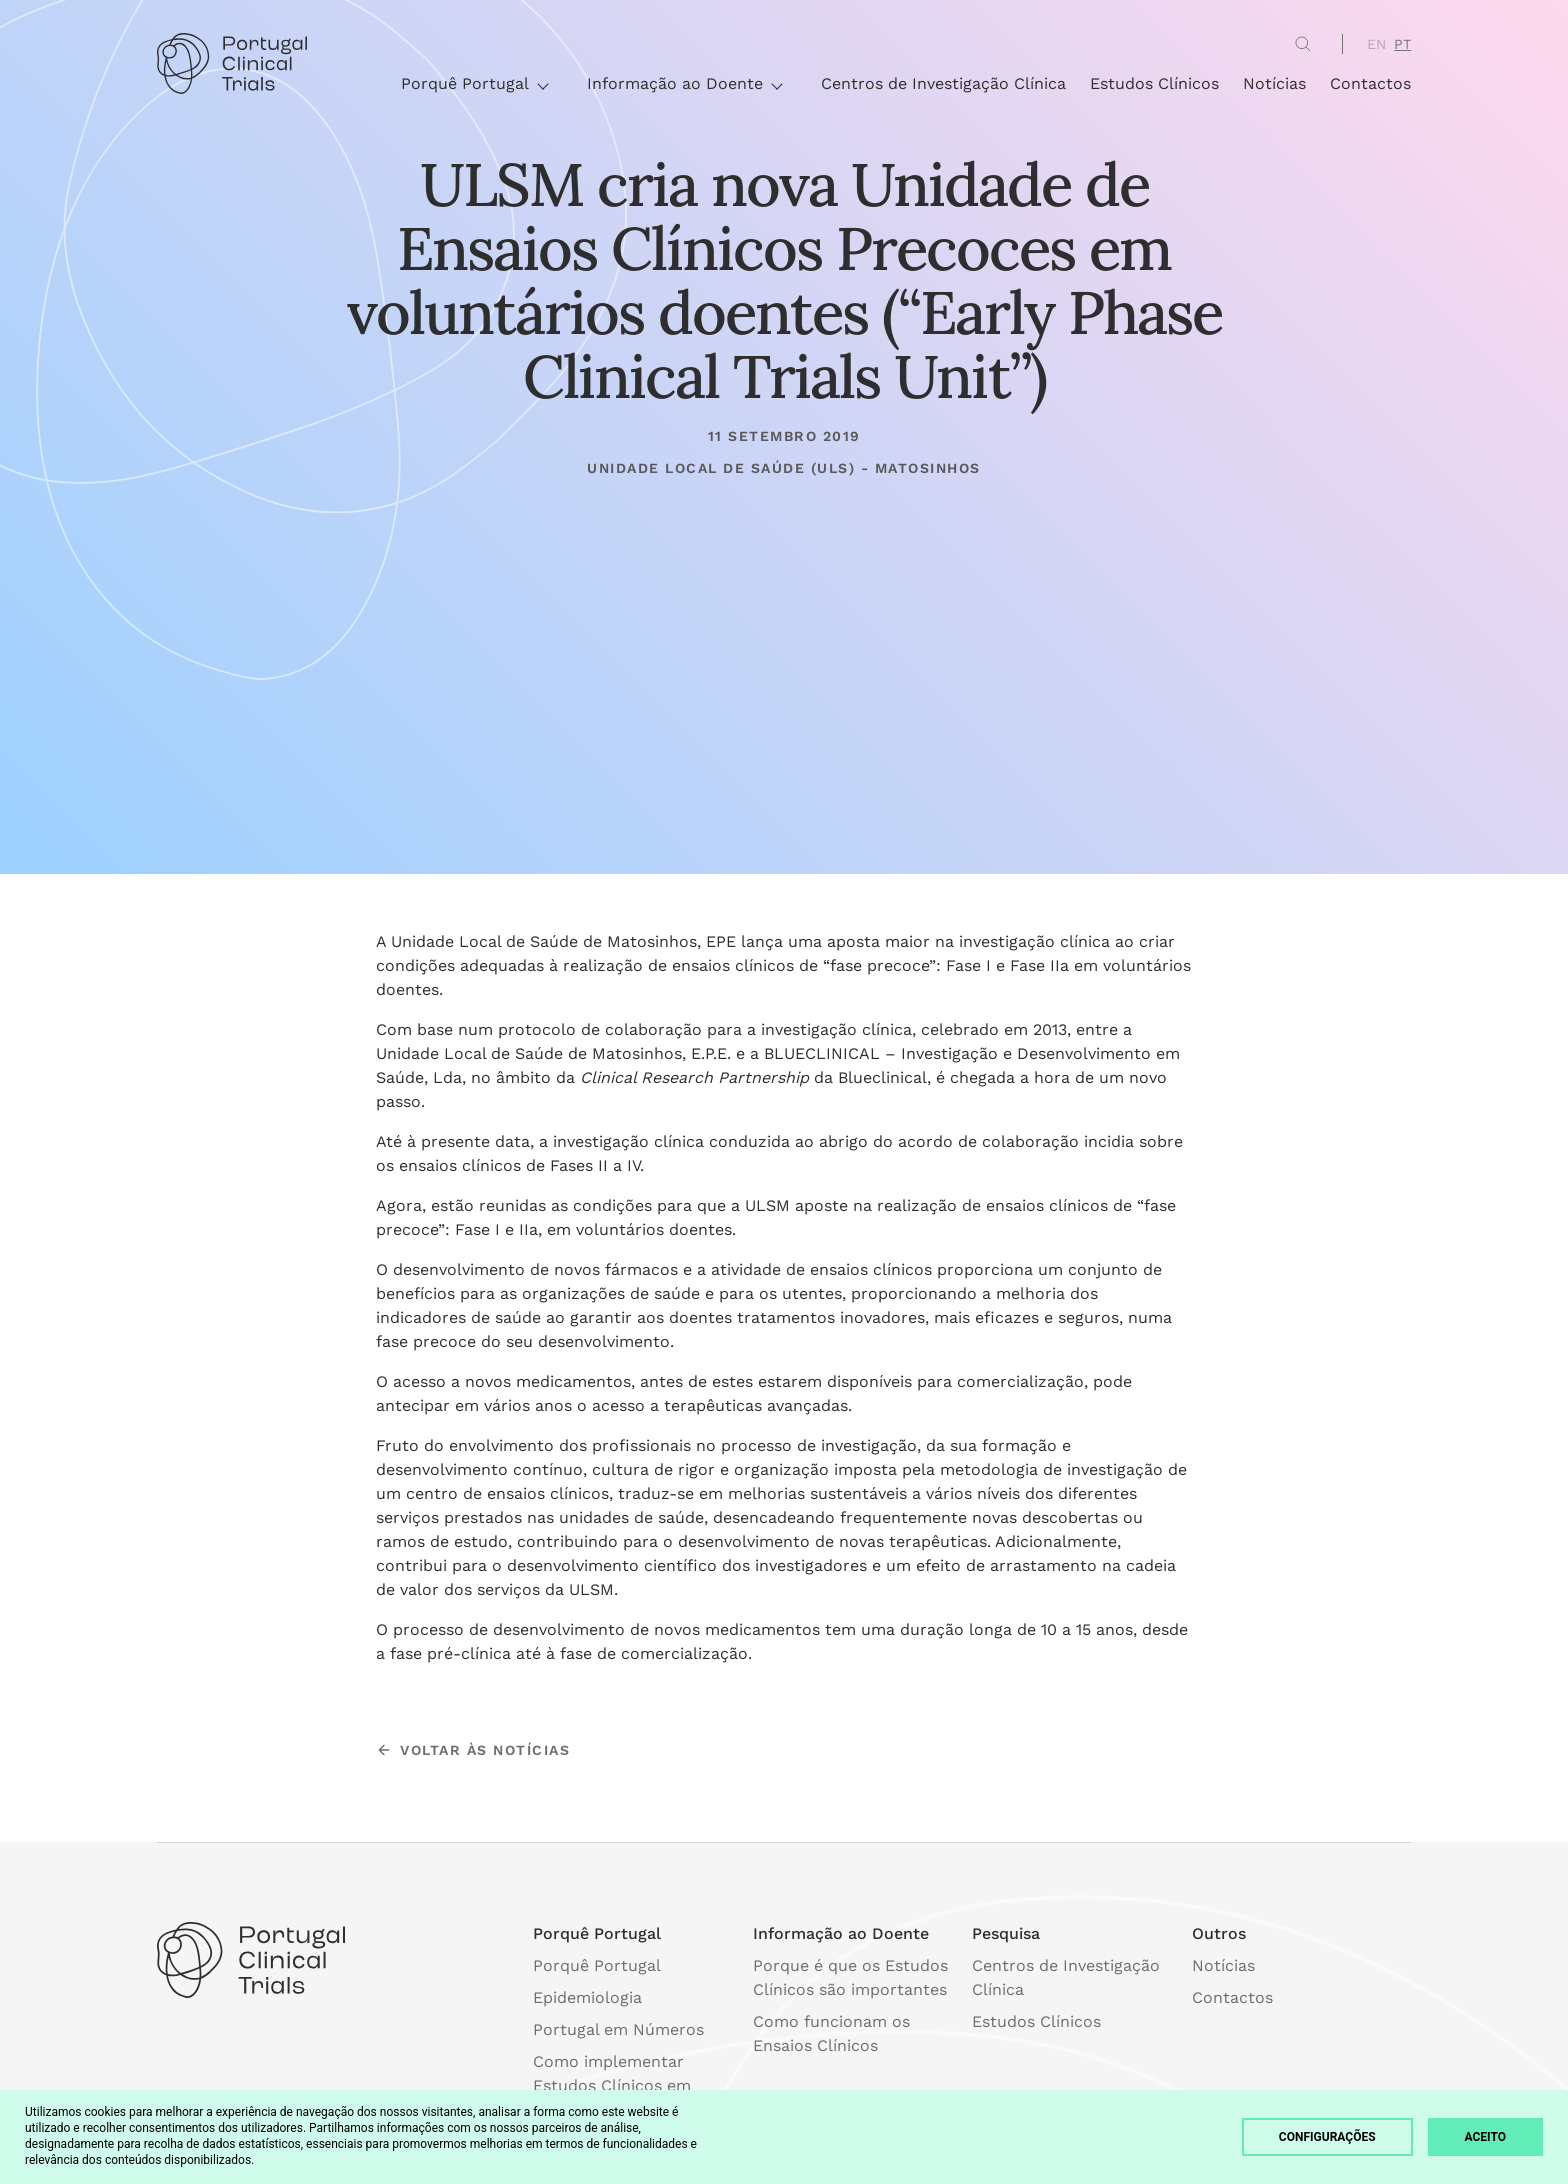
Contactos (1370, 83)
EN (1376, 44)
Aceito (1485, 2137)
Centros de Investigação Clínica (943, 83)
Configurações (1327, 2137)
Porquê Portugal (474, 83)
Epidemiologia (587, 1997)
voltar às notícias (473, 1750)
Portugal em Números (618, 2029)
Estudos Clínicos (1154, 83)
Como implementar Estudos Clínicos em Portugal (612, 2085)
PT (1402, 44)
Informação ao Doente (684, 83)
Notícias (1274, 83)
